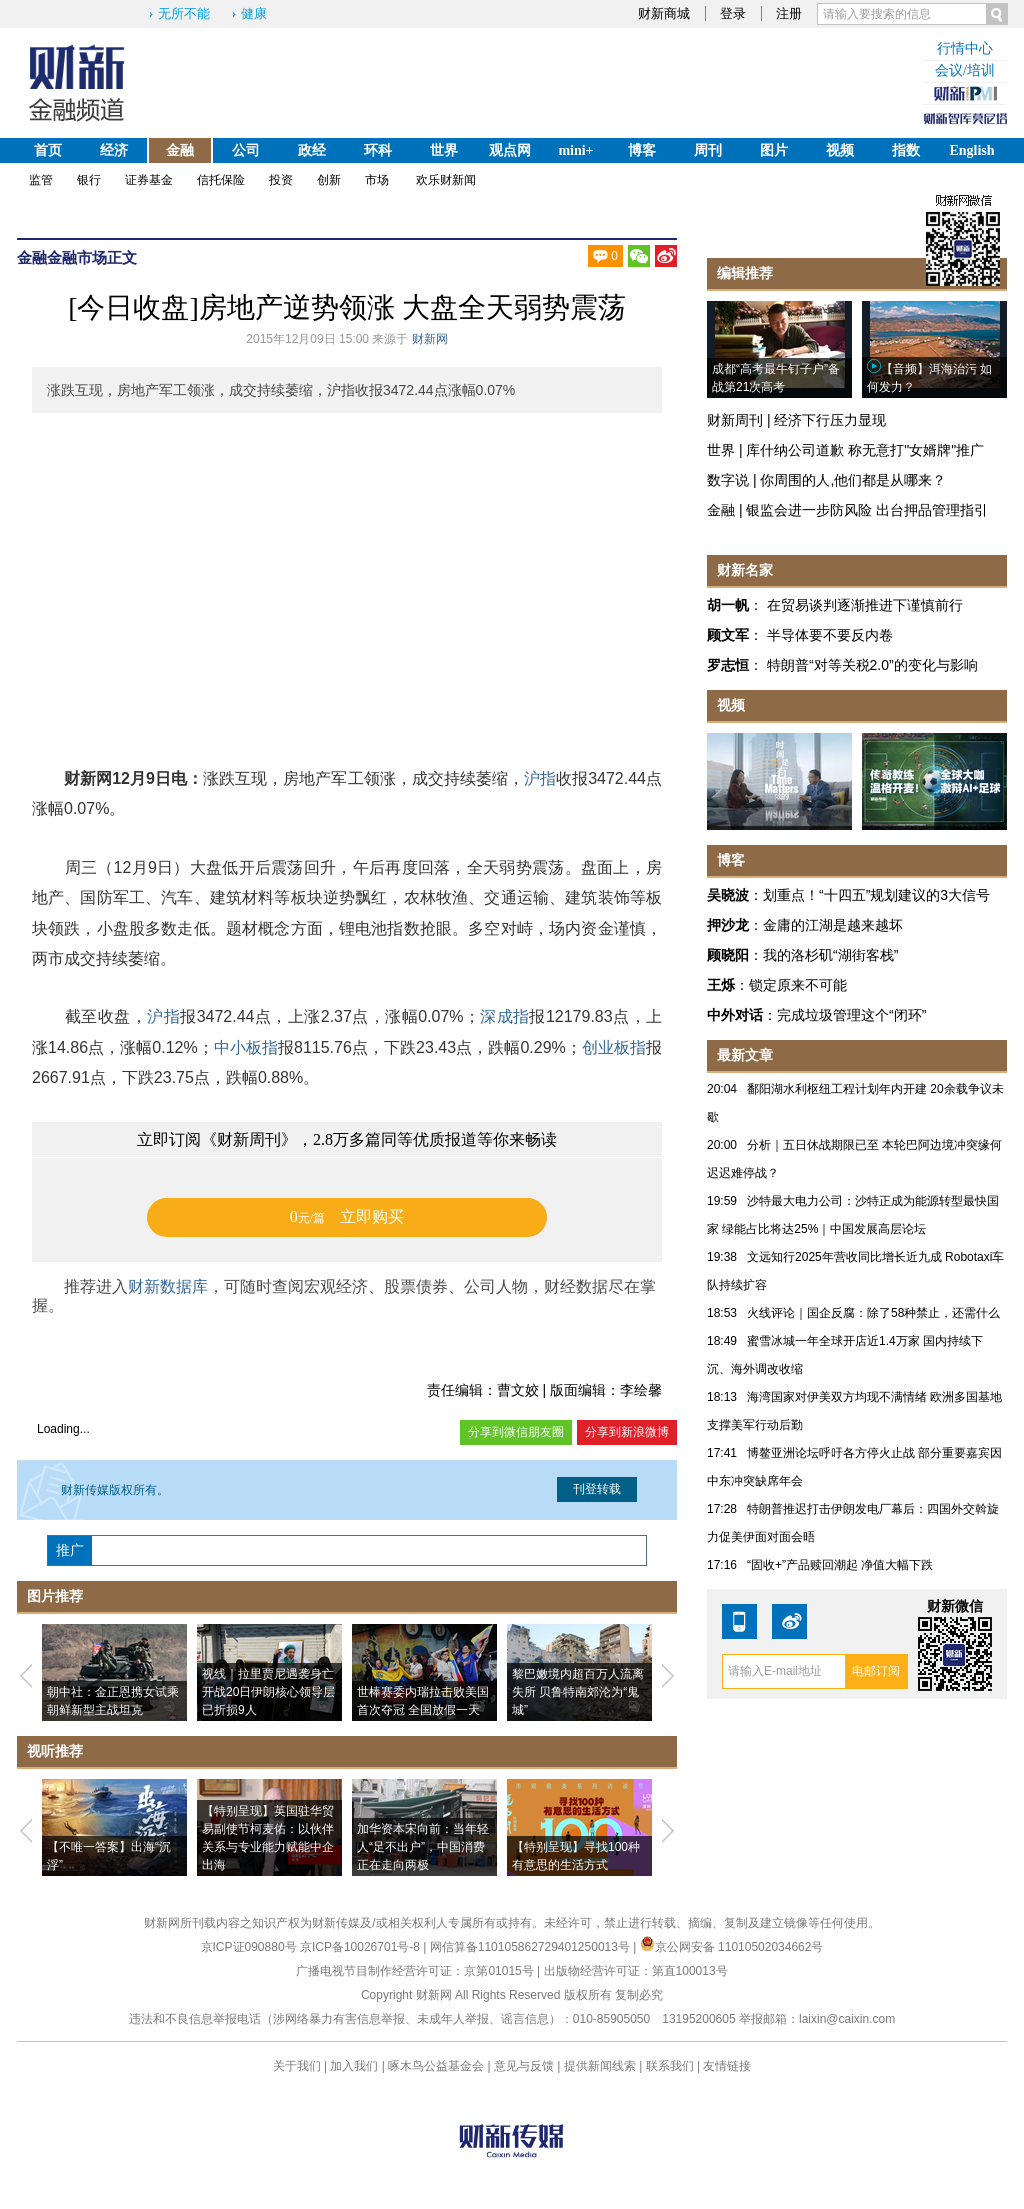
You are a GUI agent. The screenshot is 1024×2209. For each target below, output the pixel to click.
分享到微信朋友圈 (516, 1432)
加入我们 (354, 2066)
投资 (281, 180)
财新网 (430, 339)
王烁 (721, 985)
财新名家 (745, 570)
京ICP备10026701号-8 (361, 1947)
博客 (642, 150)
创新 (329, 180)
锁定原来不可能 (798, 985)
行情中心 (965, 48)
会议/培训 (965, 70)
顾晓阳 (728, 955)
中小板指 (246, 1047)
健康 (254, 13)
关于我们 (297, 2066)
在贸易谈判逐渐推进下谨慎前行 (865, 605)
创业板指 (614, 1047)
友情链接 (727, 2066)
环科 (378, 150)
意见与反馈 (524, 2066)
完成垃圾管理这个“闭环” (851, 1015)
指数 (906, 150)
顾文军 (728, 635)
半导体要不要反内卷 (830, 635)
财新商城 (664, 13)
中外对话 (735, 1015)
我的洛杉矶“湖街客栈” (830, 955)
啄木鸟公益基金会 (437, 2066)
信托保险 (221, 180)
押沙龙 (728, 925)
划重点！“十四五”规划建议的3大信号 (876, 895)
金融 (180, 150)
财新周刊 (735, 420)
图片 (774, 150)
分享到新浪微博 (627, 1432)
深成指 (505, 1016)
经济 (114, 150)
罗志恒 (728, 665)
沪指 (540, 778)
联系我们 (670, 2066)
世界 (444, 150)
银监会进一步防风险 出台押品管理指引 (867, 510)
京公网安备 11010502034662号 (732, 1947)
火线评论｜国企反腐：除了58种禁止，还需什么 (873, 1313)
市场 (377, 180)
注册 (789, 13)
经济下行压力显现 (830, 420)
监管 (41, 180)
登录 (733, 13)
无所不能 (184, 13)
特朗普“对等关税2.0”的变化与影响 (872, 665)
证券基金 (149, 180)
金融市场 (77, 257)
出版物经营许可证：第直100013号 (636, 1971)
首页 (48, 150)
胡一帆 (728, 605)
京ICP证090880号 (249, 1947)
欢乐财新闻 (446, 180)
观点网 (510, 150)
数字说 (728, 480)
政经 (312, 150)
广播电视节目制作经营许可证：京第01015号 (414, 1971)
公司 (246, 150)
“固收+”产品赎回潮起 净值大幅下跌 (840, 1565)
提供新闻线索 (600, 2066)
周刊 (708, 150)
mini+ (575, 150)
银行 (89, 180)
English (971, 150)
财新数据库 (168, 1286)
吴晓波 (728, 895)
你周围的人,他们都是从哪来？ (853, 480)
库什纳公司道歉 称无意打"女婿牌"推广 (865, 450)
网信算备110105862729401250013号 (531, 1947)
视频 (840, 150)
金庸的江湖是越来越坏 (833, 925)
